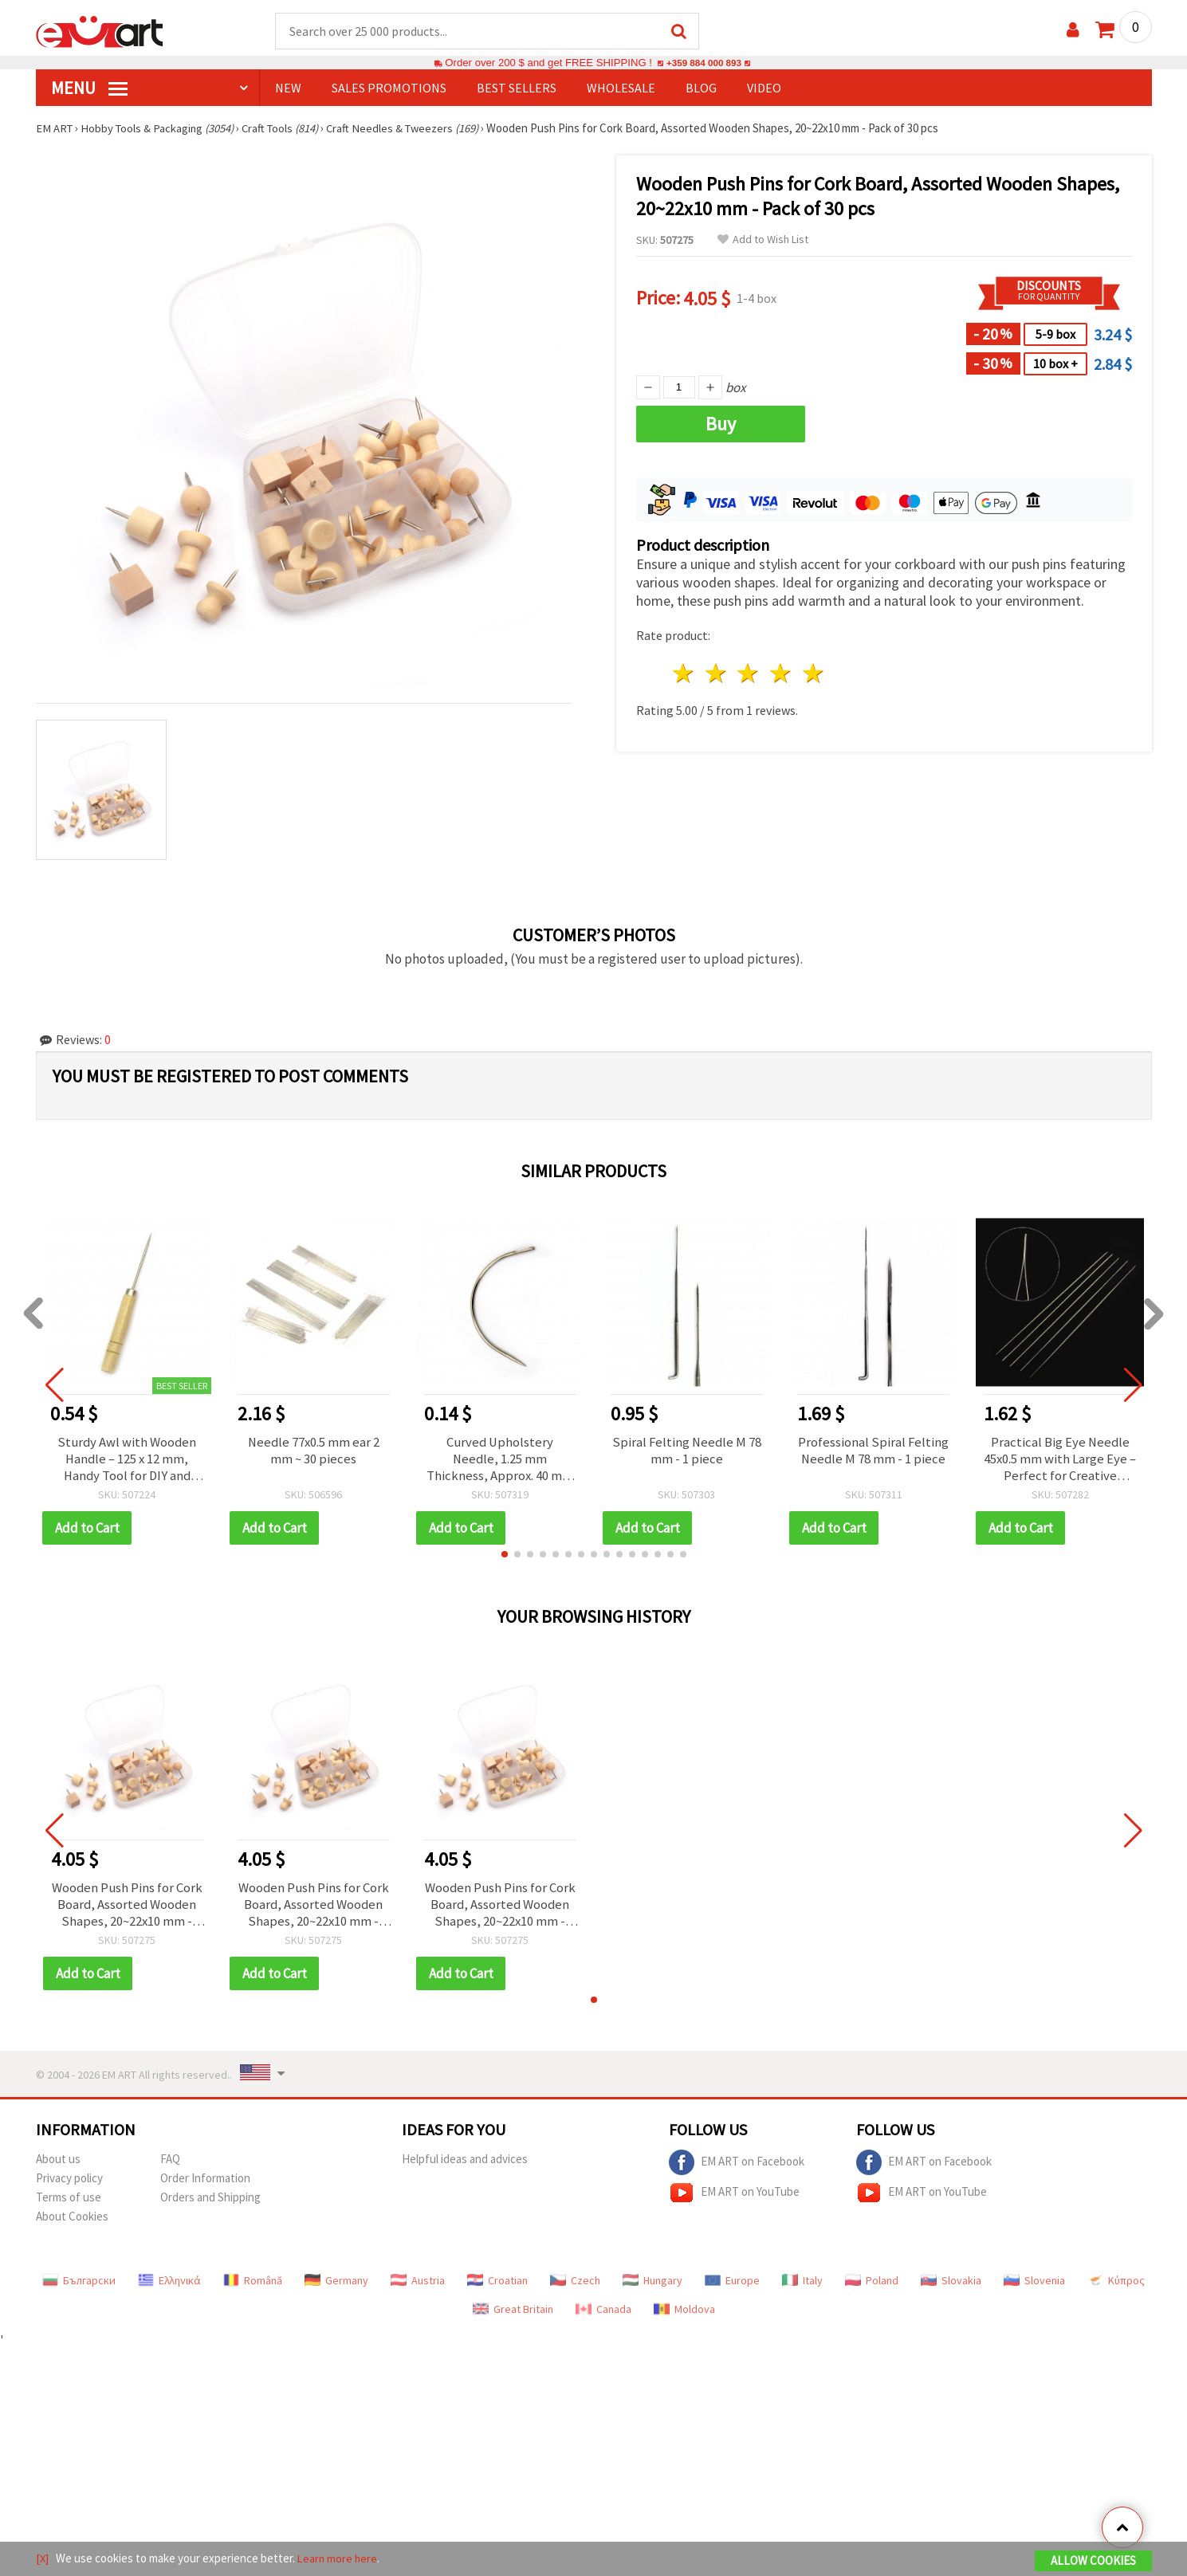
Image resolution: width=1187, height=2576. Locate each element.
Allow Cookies (1093, 2561)
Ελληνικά (169, 2286)
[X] (42, 2558)
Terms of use (68, 2202)
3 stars (749, 674)
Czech (575, 2286)
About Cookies (72, 2221)
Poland (871, 2286)
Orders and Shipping (210, 2202)
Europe (732, 2286)
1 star (684, 674)
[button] (504, 1557)
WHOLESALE (621, 88)
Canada (603, 2315)
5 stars (814, 674)
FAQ (170, 2164)
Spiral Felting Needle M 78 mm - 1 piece (686, 1452)
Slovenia (1034, 2286)
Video (764, 88)
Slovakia (951, 2286)
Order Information (205, 2183)
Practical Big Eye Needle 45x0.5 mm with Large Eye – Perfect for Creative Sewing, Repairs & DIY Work (1060, 1461)
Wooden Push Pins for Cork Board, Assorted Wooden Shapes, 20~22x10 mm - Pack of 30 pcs (127, 1909)
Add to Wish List (762, 240)
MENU (89, 88)
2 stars (716, 674)
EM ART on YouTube (734, 2198)
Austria (418, 2286)
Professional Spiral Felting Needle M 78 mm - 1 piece (873, 1452)
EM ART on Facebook (736, 2168)
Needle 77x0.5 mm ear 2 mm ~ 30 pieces (313, 1452)
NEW (288, 88)
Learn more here (339, 2558)
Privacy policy (69, 2183)
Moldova (684, 2315)
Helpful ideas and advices (465, 2164)
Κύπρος (1116, 2286)
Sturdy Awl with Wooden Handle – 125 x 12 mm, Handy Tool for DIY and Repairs (127, 1461)
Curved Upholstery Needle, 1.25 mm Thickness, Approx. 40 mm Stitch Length (500, 1461)
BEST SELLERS (516, 88)
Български (79, 2286)
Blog (701, 88)
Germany (336, 2286)
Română (252, 2286)
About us (58, 2164)
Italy (802, 2286)
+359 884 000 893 (704, 63)
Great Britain (513, 2315)
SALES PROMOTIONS (389, 88)
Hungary (652, 2286)
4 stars (781, 674)
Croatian (497, 2286)
